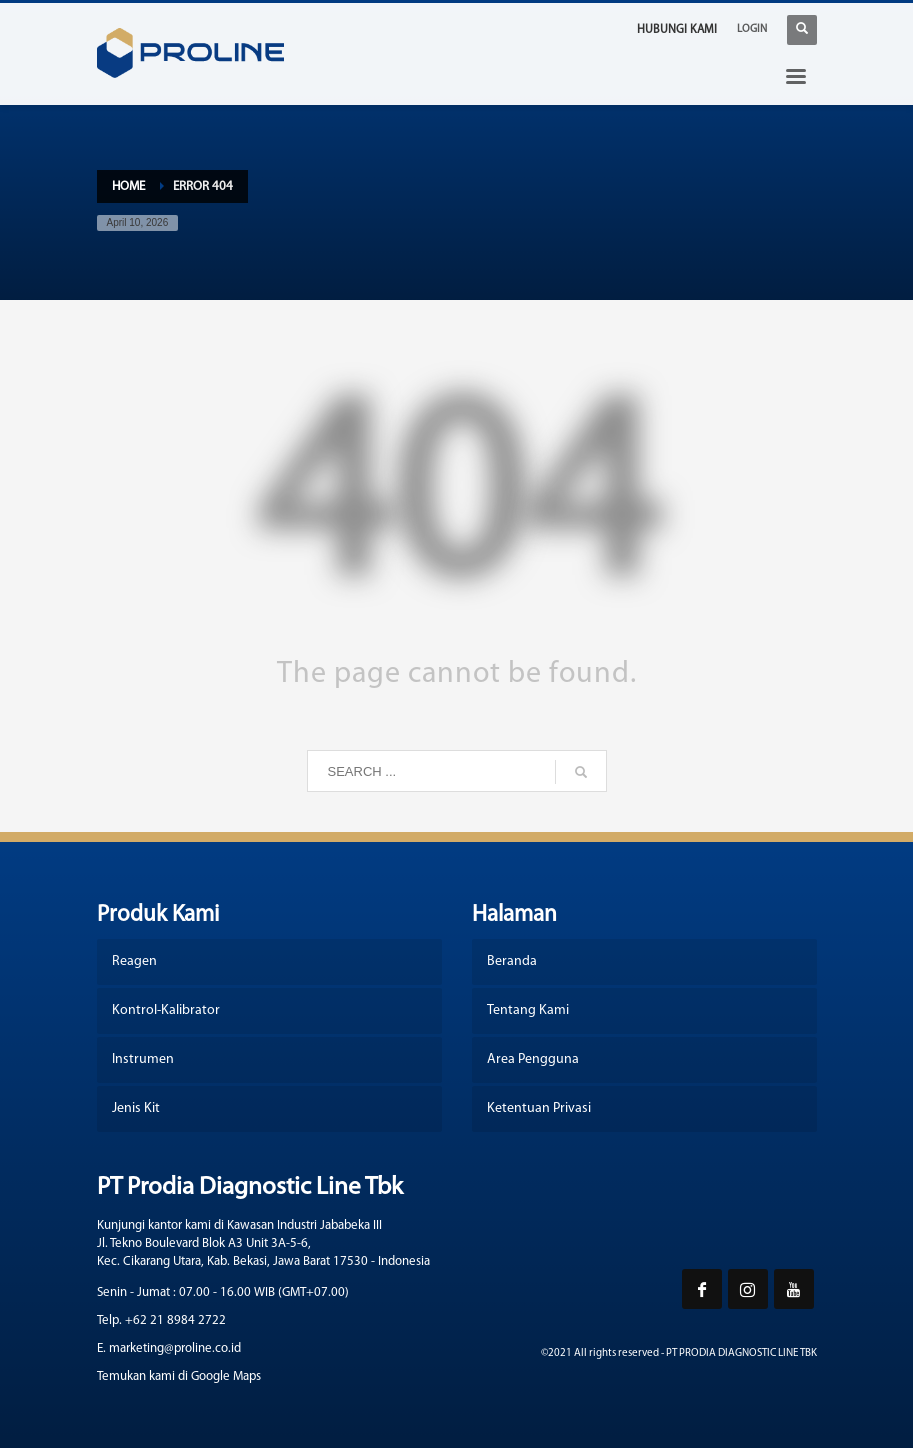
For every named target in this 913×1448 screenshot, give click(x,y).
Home (128, 186)
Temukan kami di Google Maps (179, 1376)
